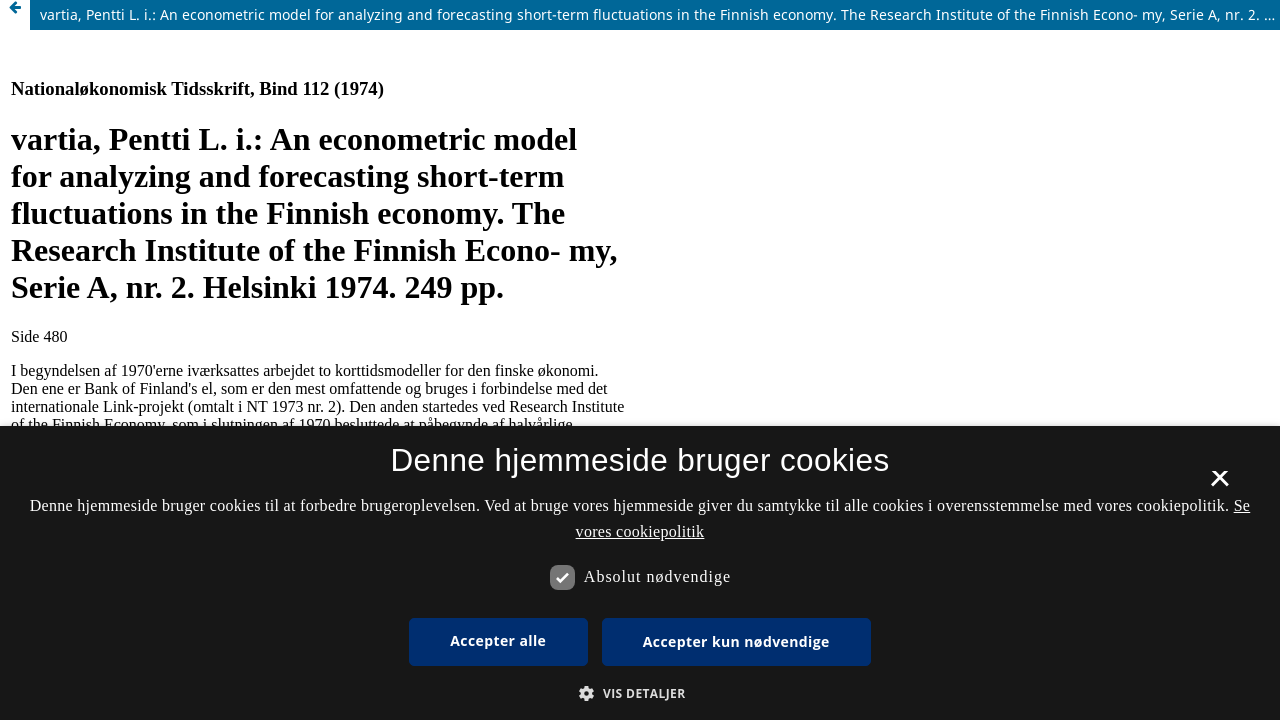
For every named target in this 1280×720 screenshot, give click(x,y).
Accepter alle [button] (498, 640)
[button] (639, 693)
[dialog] (640, 573)
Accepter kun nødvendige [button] (736, 641)
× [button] (1219, 485)
